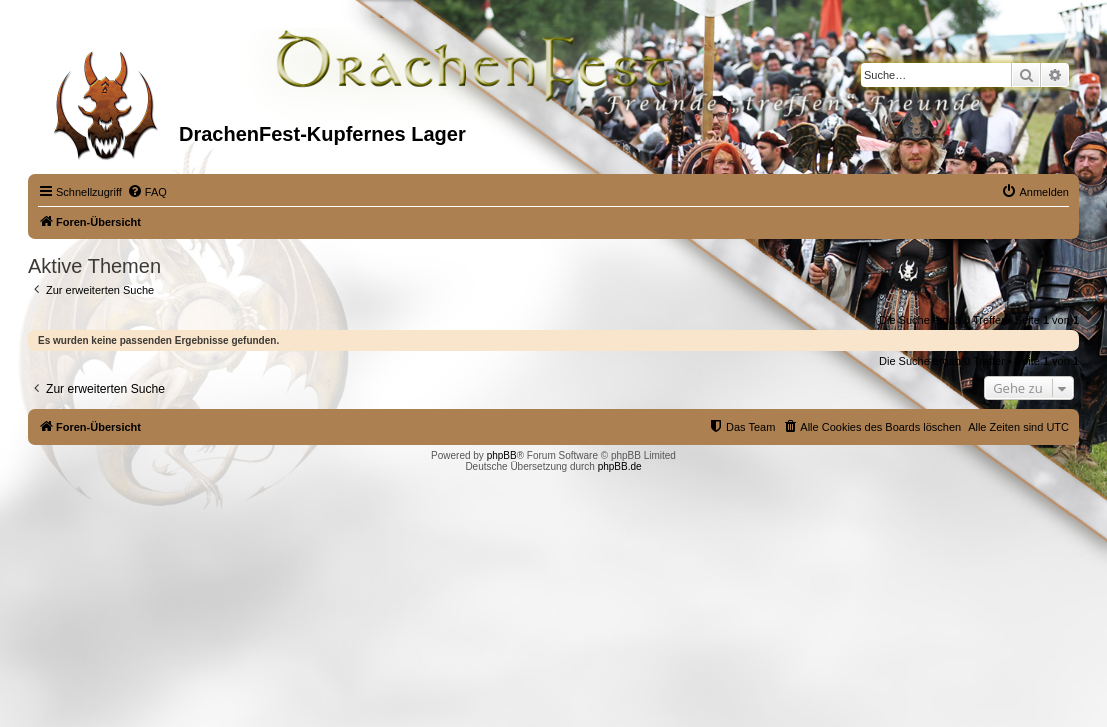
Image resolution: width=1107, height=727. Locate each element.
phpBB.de (620, 466)
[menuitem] (147, 192)
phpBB (502, 455)
